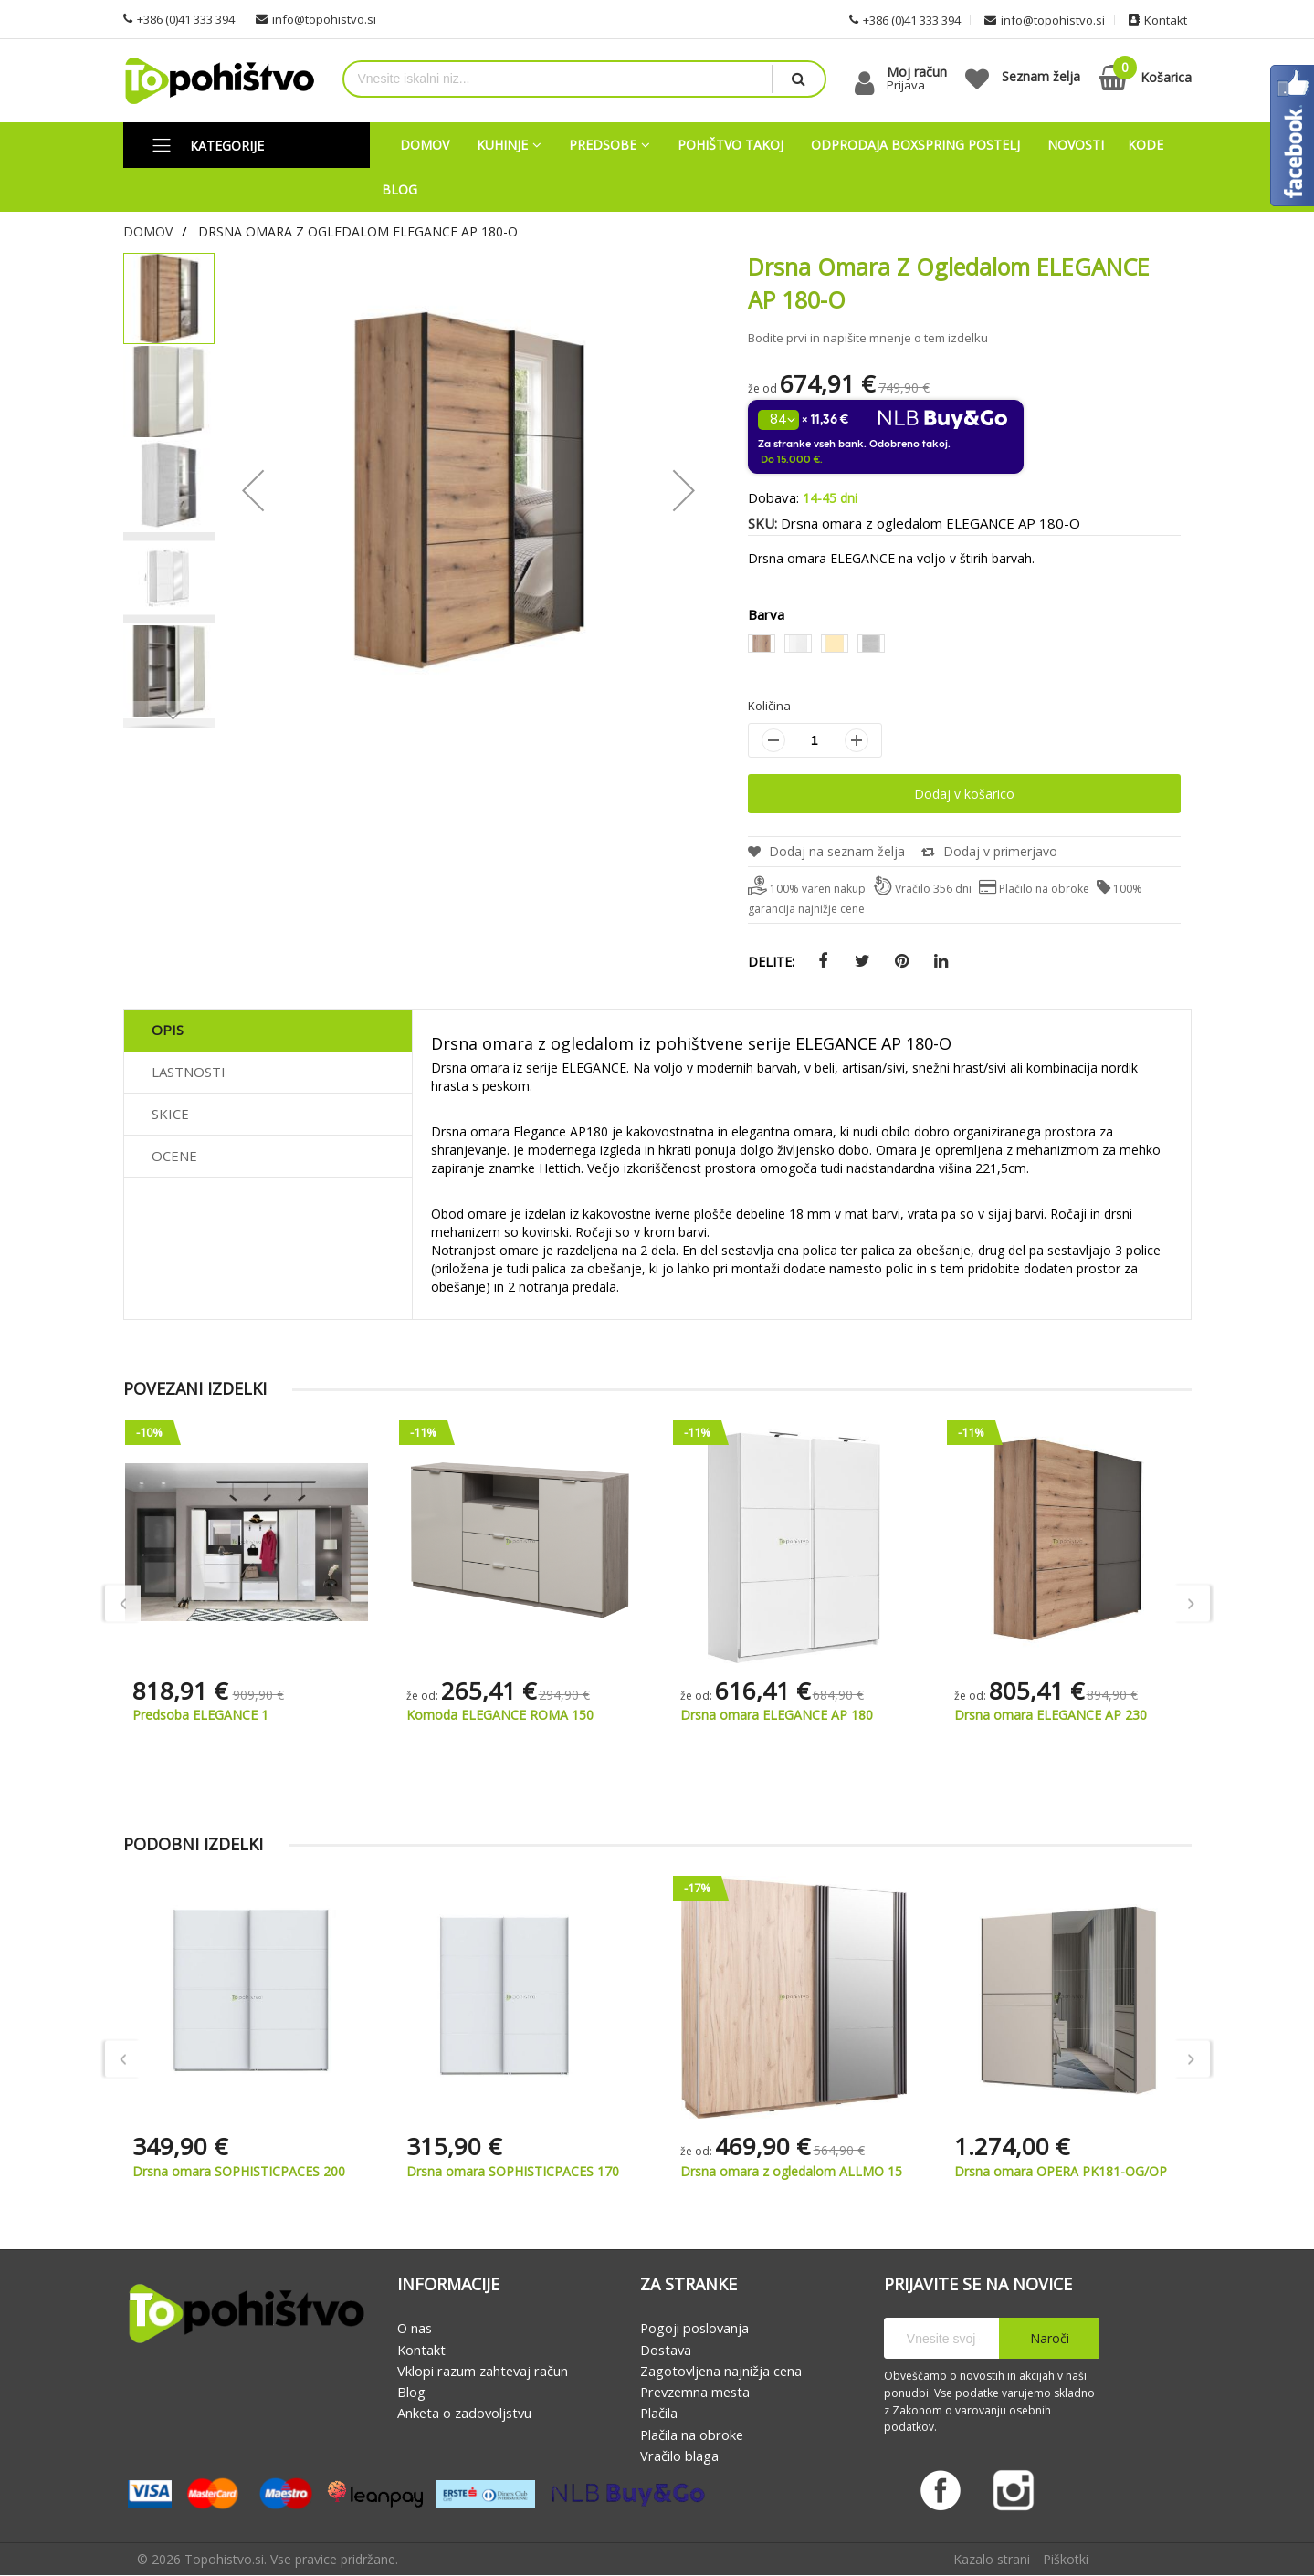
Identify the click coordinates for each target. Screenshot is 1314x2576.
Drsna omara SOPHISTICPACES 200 (512, 2171)
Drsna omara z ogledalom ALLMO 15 (1065, 2171)
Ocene (174, 1156)
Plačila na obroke (691, 2434)
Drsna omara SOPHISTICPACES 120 (238, 2171)
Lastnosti (189, 1072)
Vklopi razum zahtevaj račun (482, 2370)
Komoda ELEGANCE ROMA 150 (773, 1714)
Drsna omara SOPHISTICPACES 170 (786, 2171)
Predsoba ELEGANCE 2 (200, 1714)
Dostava (665, 2349)
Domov (148, 231)
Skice (170, 1114)
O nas (414, 2328)
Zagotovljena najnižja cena (721, 2370)
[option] (761, 643)
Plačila (659, 2413)
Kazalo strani (991, 2560)
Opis (168, 1030)
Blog (411, 2391)
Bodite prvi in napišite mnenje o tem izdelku (868, 338)
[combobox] (558, 79)
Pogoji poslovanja (694, 2328)
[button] (252, 489)
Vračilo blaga (679, 2455)
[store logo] (219, 81)
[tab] (268, 1031)
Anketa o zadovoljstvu (464, 2413)
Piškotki (1065, 2560)
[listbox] (964, 646)
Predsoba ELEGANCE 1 (474, 1714)
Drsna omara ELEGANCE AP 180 (1050, 1714)
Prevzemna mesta (695, 2391)
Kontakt (421, 2349)
